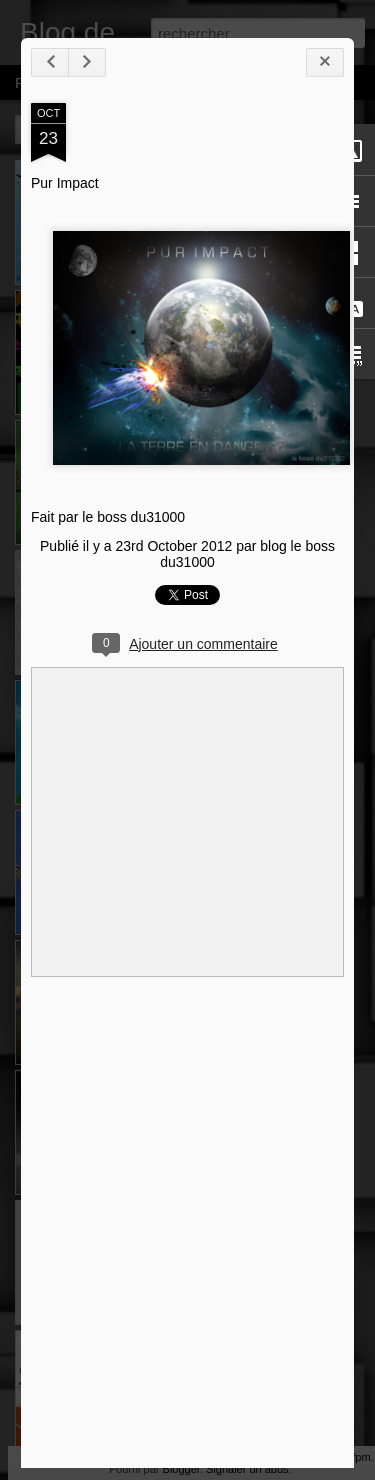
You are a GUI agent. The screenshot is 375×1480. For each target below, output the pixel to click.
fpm (361, 1457)
